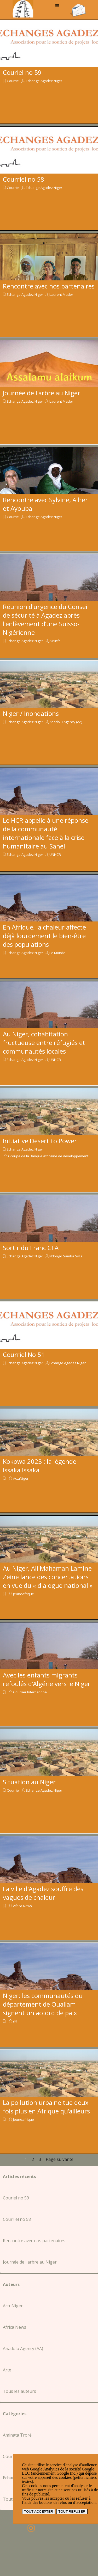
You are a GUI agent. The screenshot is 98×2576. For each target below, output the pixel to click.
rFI (15, 2021)
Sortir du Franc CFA (31, 1247)
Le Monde (57, 952)
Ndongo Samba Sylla (66, 1256)
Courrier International (30, 1692)
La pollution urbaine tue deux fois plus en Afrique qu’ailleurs (46, 2106)
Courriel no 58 (23, 179)
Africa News (22, 1905)
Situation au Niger (29, 1782)
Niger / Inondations (31, 713)
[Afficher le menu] (57, 6)
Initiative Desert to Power (40, 1140)
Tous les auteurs (19, 2391)
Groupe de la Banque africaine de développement (48, 1156)
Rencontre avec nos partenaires (49, 286)
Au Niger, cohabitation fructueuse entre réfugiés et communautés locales (44, 1042)
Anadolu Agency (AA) (65, 722)
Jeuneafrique (23, 1593)
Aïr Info (55, 640)
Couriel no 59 (22, 72)
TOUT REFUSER (71, 2511)
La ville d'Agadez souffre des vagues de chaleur (43, 1893)
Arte (7, 2370)
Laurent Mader (61, 294)
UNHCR (55, 854)
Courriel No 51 (24, 1354)
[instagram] (31, 2528)
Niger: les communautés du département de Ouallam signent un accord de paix (43, 2004)
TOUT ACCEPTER (38, 2511)
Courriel (13, 80)
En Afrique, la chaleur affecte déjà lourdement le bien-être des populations (44, 936)
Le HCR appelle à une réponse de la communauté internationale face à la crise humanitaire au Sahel (45, 833)
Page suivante (59, 2159)
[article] (49, 72)
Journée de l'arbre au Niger (41, 393)
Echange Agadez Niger (44, 80)
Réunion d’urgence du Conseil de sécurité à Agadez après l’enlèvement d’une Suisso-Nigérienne (46, 619)
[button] (78, 5)
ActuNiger (20, 1478)
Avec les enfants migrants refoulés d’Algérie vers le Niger (46, 1679)
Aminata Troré (17, 2435)
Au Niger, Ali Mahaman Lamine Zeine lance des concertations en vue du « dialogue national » (48, 1577)
